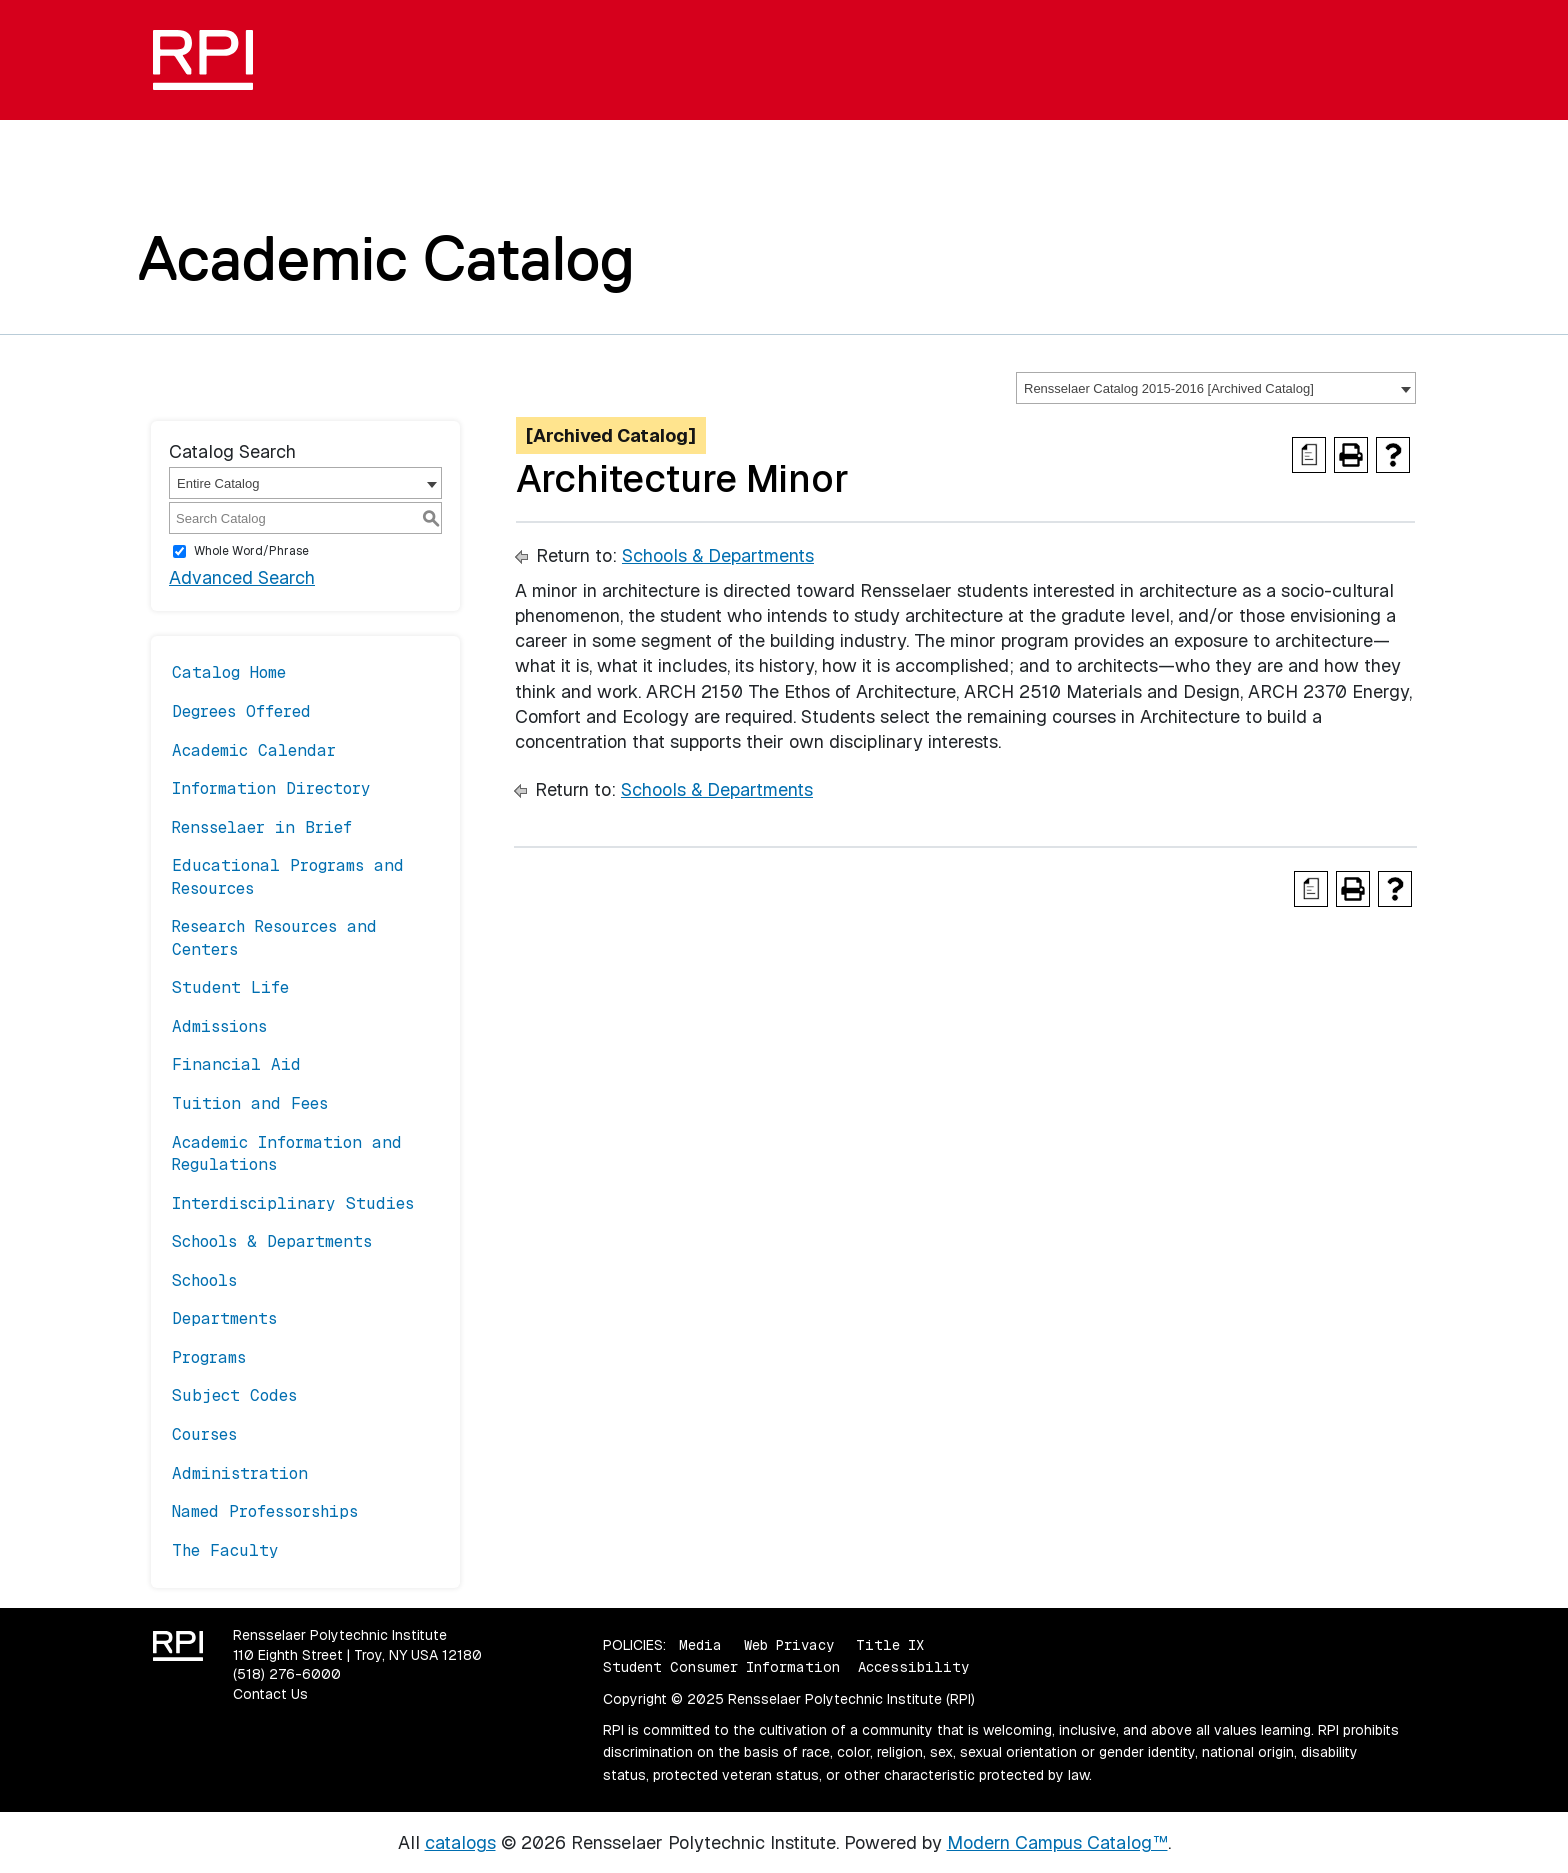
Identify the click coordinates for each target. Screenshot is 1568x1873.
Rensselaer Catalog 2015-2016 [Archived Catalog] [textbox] (1169, 388)
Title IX (890, 1645)
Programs (209, 1357)
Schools (204, 1280)
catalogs (460, 1842)
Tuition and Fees (250, 1103)
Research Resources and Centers (274, 937)
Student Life (230, 987)
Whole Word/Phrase (251, 551)
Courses (204, 1434)
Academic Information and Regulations (287, 1153)
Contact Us (270, 1694)
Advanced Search (242, 577)
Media (700, 1645)
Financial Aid (236, 1064)
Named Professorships (265, 1511)
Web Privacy (789, 1645)
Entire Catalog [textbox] (218, 483)
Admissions (219, 1026)
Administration (240, 1473)
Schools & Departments (272, 1241)
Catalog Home (229, 672)
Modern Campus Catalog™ (1057, 1842)
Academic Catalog (386, 258)
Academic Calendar (254, 750)
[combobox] (1216, 388)
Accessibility (913, 1667)
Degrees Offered (241, 711)
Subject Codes (234, 1395)
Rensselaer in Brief (262, 827)
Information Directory (271, 788)
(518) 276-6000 (287, 1674)
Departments (224, 1318)
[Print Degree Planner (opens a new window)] (1309, 455)
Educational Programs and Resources (288, 876)
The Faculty (225, 1550)
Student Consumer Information (721, 1667)
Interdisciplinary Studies (293, 1203)
